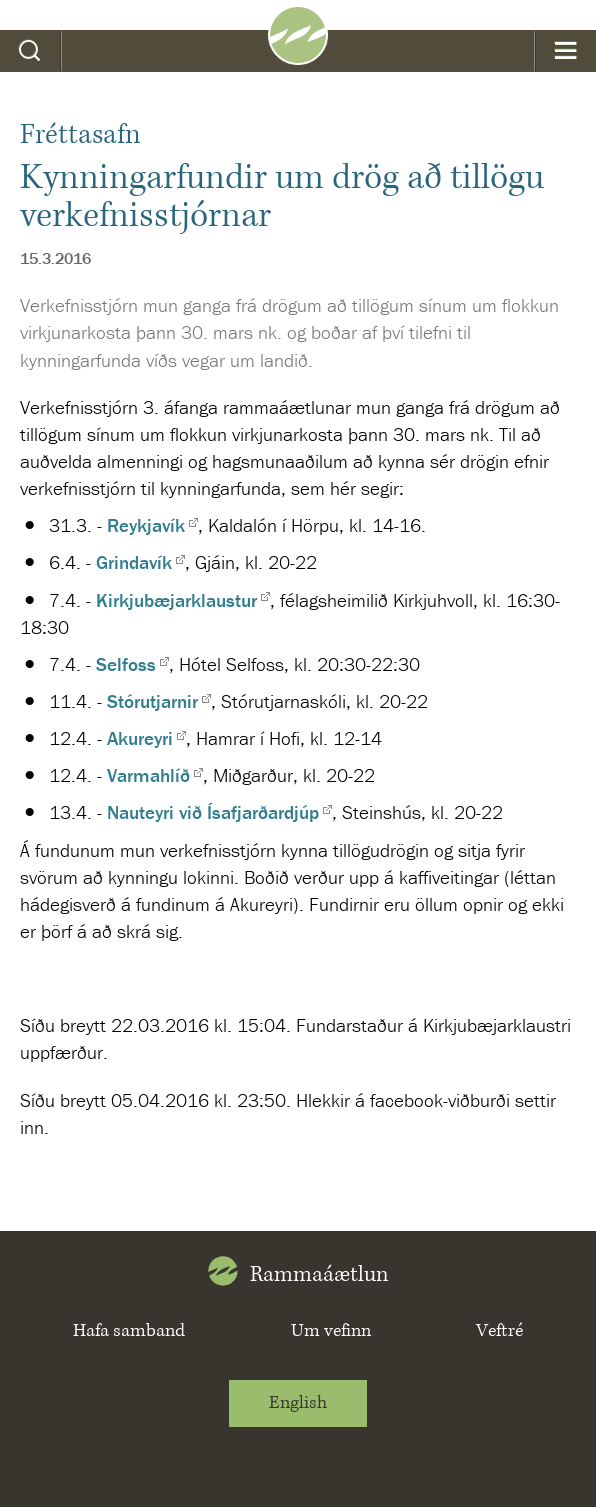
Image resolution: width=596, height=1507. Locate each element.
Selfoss (126, 664)
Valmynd (565, 51)
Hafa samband (129, 1331)
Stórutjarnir (152, 701)
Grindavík (134, 562)
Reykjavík (146, 525)
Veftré (499, 1331)
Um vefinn (331, 1331)
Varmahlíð (148, 775)
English (298, 1403)
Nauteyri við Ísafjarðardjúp (213, 812)
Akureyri (140, 738)
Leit (30, 51)
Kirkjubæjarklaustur (176, 600)
